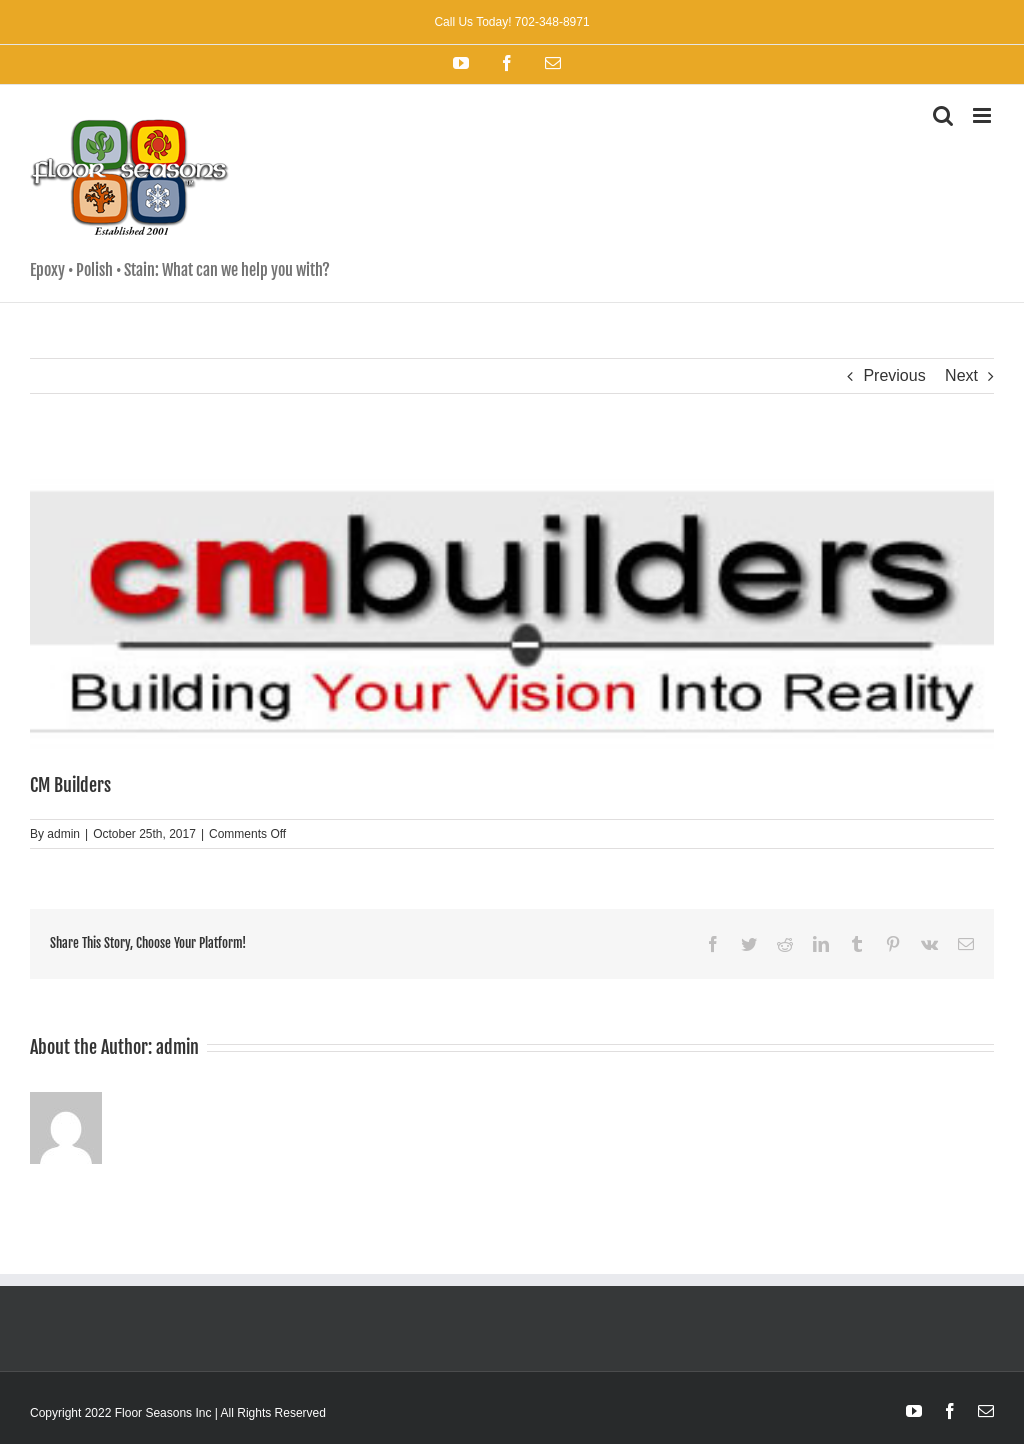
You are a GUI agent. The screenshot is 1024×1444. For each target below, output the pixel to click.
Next (961, 375)
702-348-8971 (551, 22)
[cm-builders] (512, 613)
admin (63, 834)
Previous (894, 375)
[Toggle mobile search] (943, 115)
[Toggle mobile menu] (983, 115)
